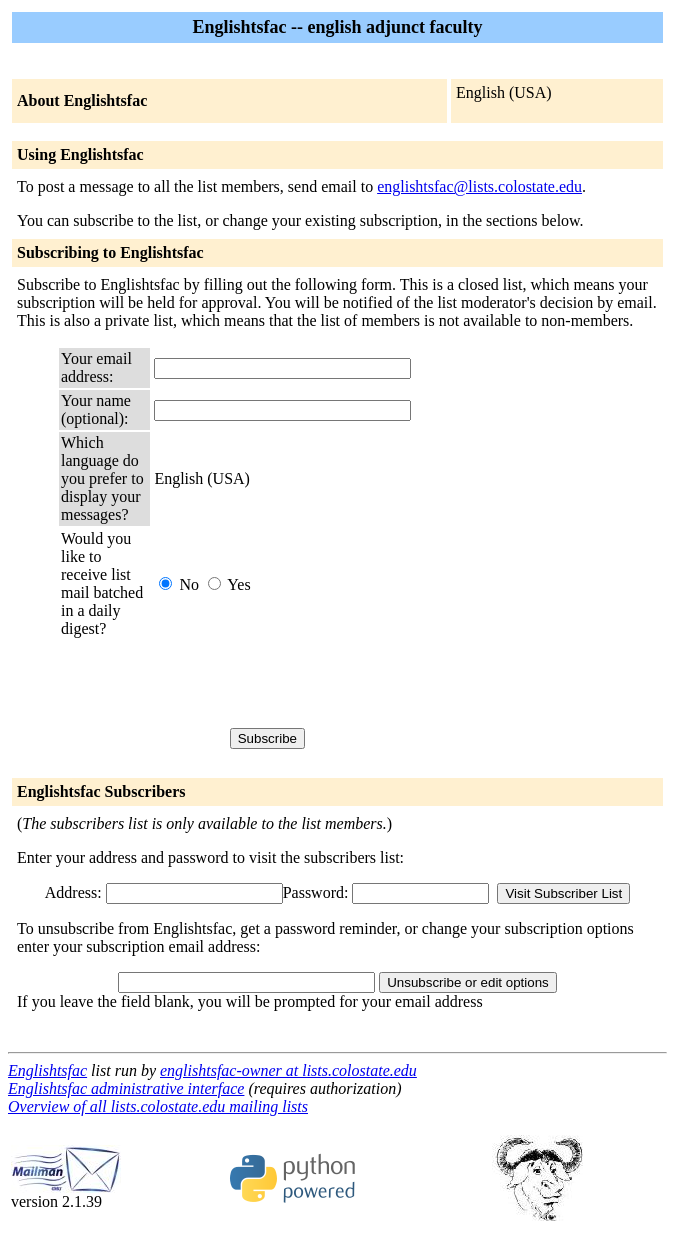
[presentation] (306, 683)
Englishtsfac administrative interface (126, 1088)
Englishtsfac (47, 1070)
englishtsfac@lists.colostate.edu (479, 186)
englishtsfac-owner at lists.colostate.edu (288, 1070)
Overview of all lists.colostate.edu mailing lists (158, 1106)
